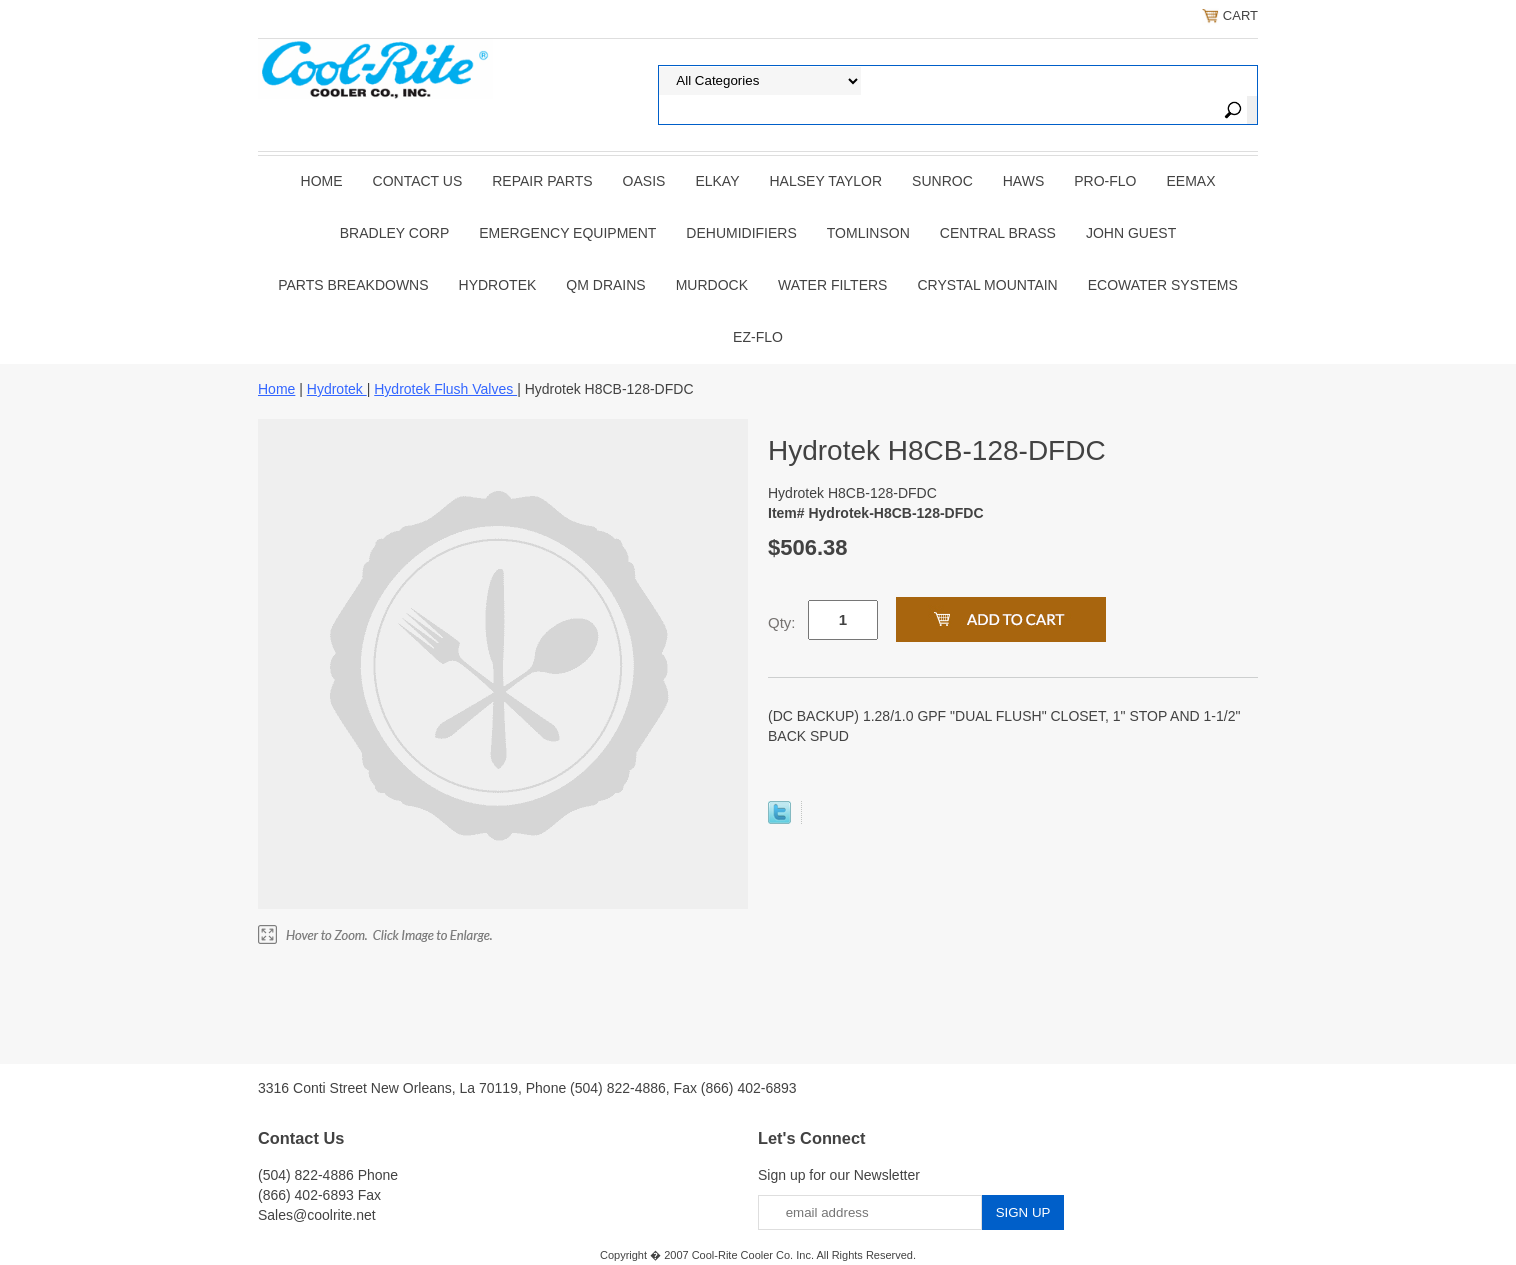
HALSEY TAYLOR (826, 181)
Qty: (782, 622)
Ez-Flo (758, 337)
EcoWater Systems (1163, 285)
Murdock (712, 285)
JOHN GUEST (1131, 233)
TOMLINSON (868, 233)
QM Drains (605, 285)
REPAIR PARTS (542, 181)
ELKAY (717, 181)
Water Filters (832, 285)
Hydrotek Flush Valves (445, 389)
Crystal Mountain (987, 285)
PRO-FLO (1105, 181)
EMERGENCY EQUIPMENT (567, 233)
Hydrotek (498, 285)
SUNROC (942, 181)
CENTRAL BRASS (998, 233)
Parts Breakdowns (353, 285)
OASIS (644, 181)
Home (322, 181)
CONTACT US (418, 181)
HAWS (1023, 181)
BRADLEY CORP (394, 233)
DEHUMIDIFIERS (741, 233)
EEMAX (1190, 181)
